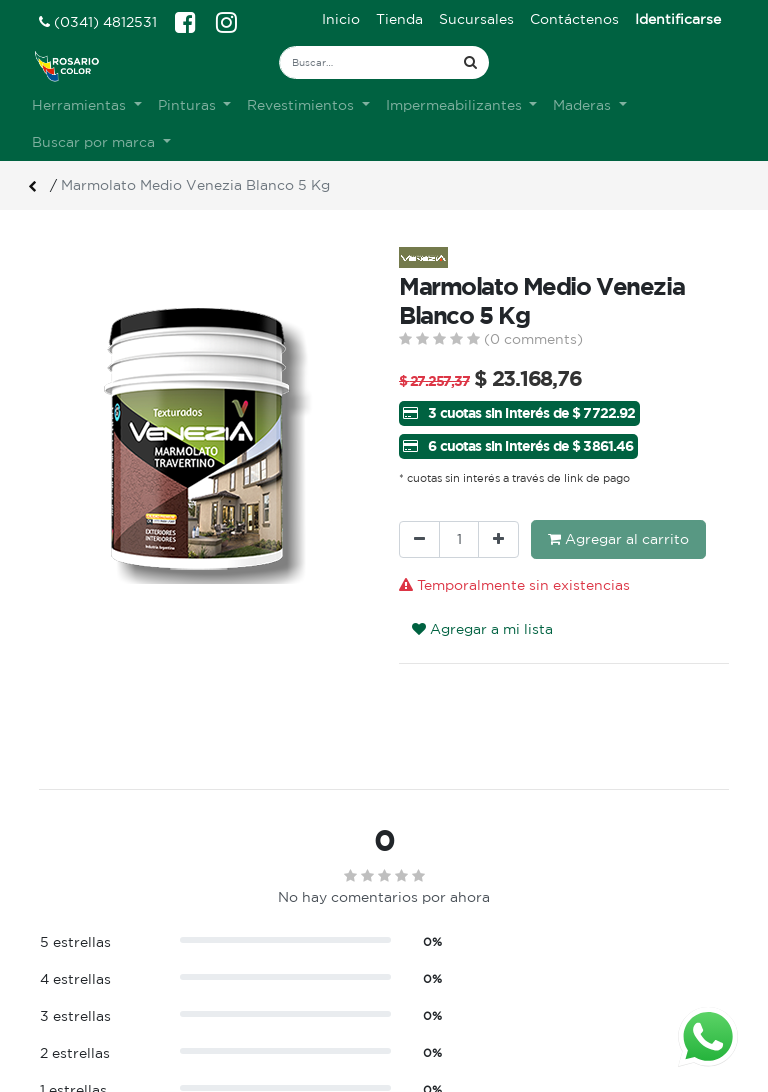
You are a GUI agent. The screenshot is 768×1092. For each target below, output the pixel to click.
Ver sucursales (85, 960)
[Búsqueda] (470, 62)
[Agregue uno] (498, 539)
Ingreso (425, 963)
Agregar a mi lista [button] (482, 629)
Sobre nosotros (272, 963)
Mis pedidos (440, 1005)
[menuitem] (341, 19)
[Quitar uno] (419, 539)
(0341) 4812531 (98, 22)
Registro (428, 984)
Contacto (251, 1026)
